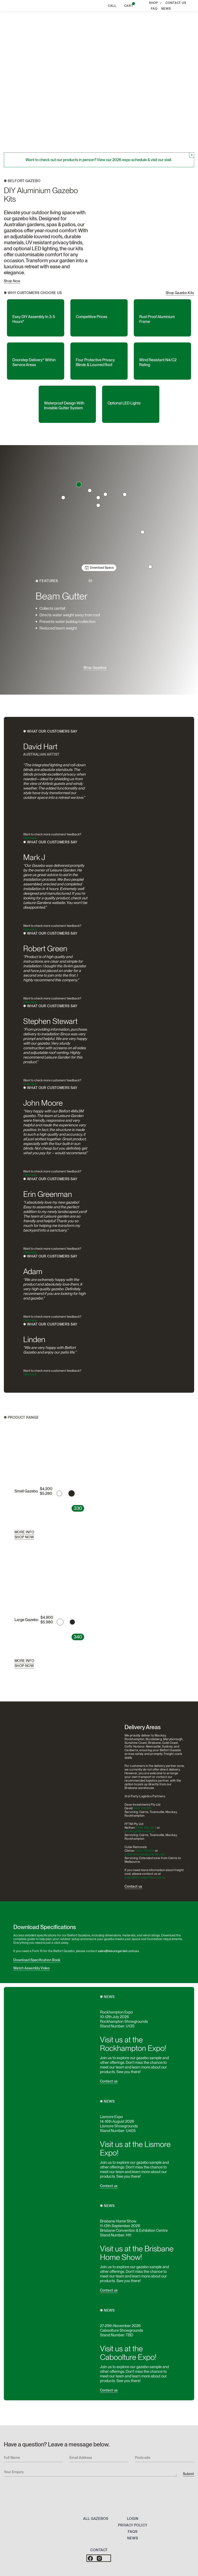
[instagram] (99, 2558)
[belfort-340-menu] (62, 2525)
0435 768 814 (144, 1851)
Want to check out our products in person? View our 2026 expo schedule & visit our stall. (99, 159)
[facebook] (90, 2558)
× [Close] (192, 155)
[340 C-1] (99, 1556)
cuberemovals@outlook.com (145, 1854)
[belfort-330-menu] (62, 2518)
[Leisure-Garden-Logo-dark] (99, 2500)
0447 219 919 (142, 1808)
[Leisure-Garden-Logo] (20, 4)
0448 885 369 (146, 1827)
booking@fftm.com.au (140, 1831)
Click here (30, 838)
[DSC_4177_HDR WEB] (99, 1428)
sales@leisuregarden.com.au (145, 1877)
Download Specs (102, 567)
